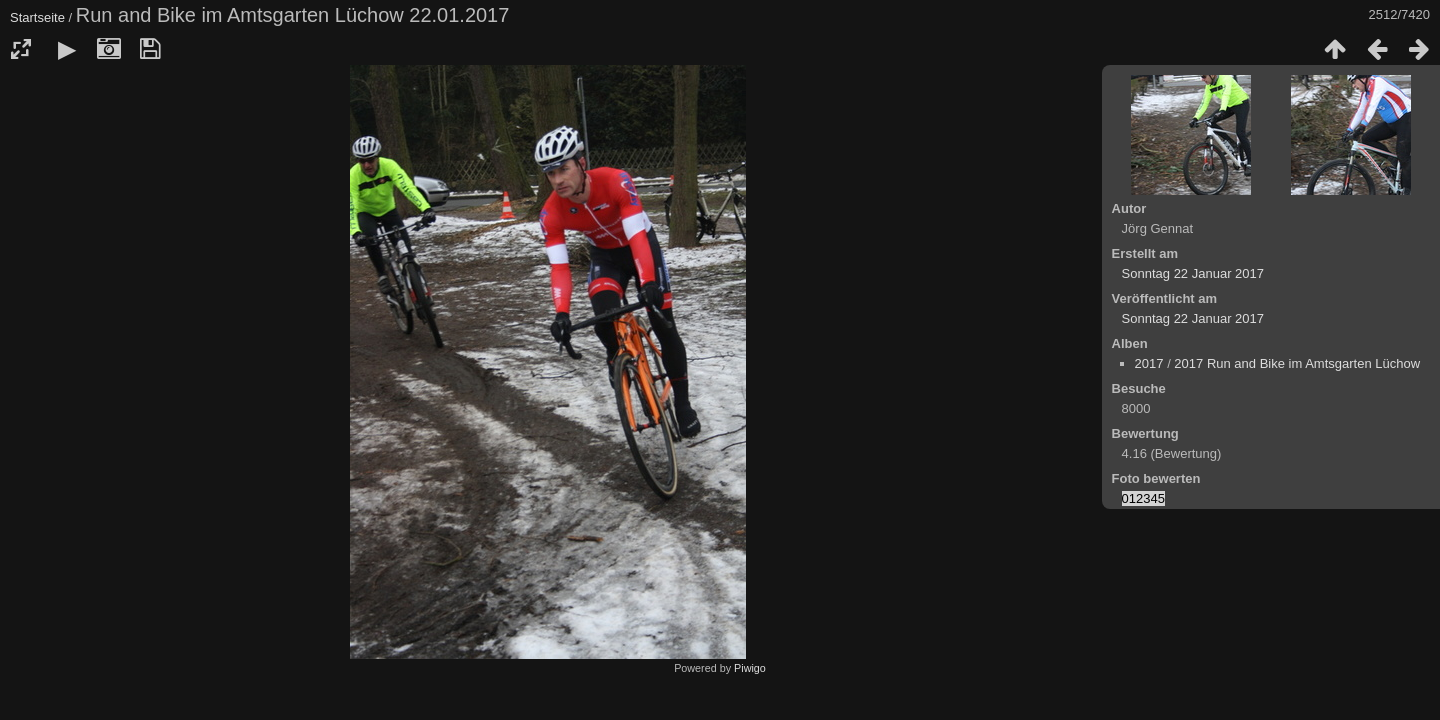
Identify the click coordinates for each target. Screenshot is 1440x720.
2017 (1149, 363)
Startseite (37, 17)
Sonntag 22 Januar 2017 (1193, 273)
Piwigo (750, 668)
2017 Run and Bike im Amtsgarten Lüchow (1297, 363)
